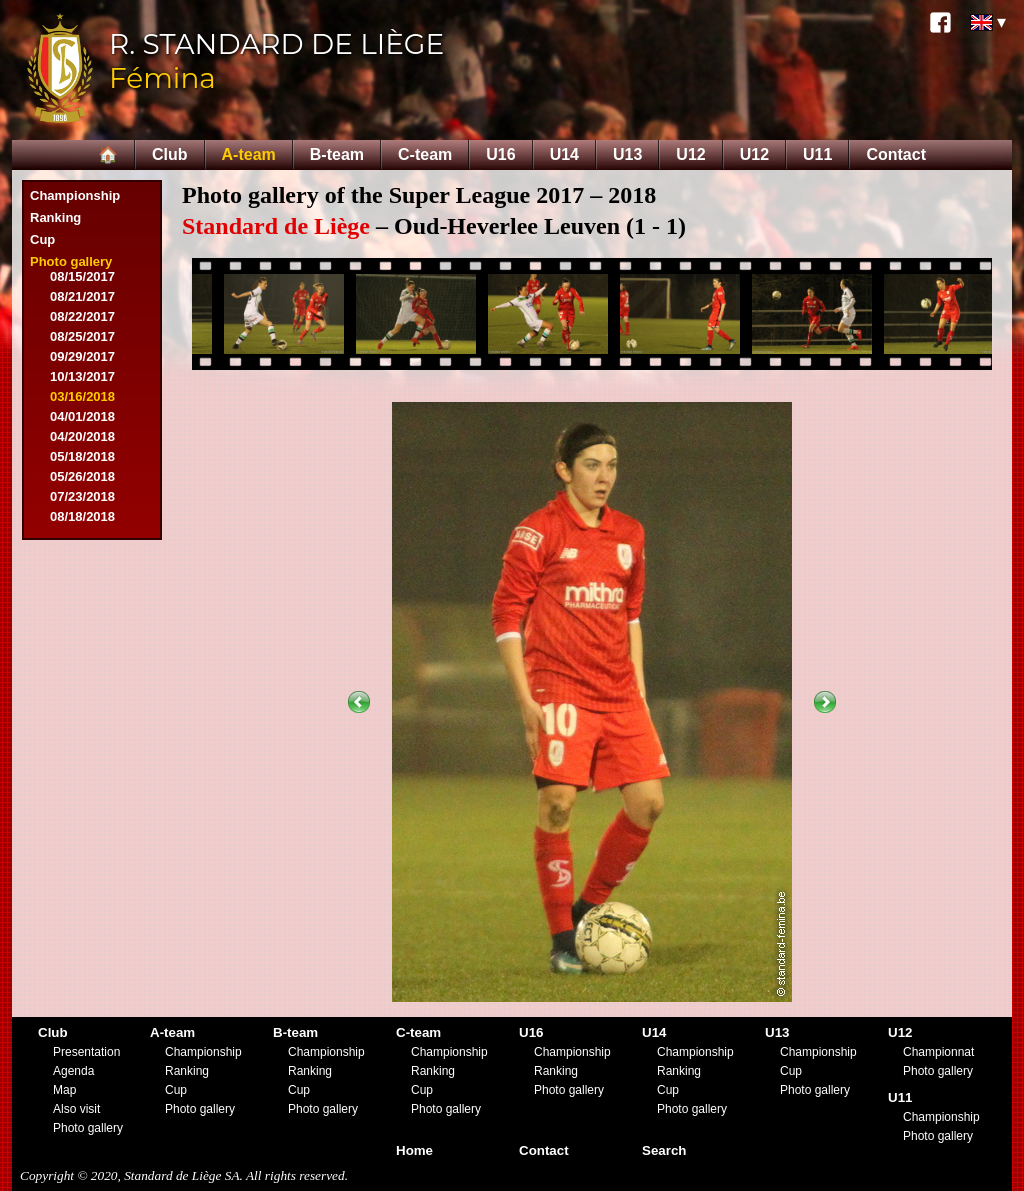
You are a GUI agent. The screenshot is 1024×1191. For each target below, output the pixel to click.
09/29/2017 (82, 356)
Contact (896, 154)
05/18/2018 (82, 456)
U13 (627, 154)
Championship (75, 195)
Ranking (55, 217)
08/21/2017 (82, 296)
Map (64, 1090)
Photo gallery (71, 261)
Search (664, 1150)
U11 (817, 154)
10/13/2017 (82, 376)
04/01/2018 (82, 416)
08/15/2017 (82, 276)
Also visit (76, 1109)
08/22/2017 (82, 316)
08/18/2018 (82, 516)
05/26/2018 (82, 476)
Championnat (938, 1052)
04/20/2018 (82, 436)
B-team (337, 154)
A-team (249, 154)
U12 (690, 154)
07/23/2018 (82, 496)
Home (414, 1150)
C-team (425, 154)
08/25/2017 (82, 336)
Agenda (73, 1071)
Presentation (86, 1052)
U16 (500, 154)
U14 (564, 154)
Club (170, 154)
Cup (42, 239)
